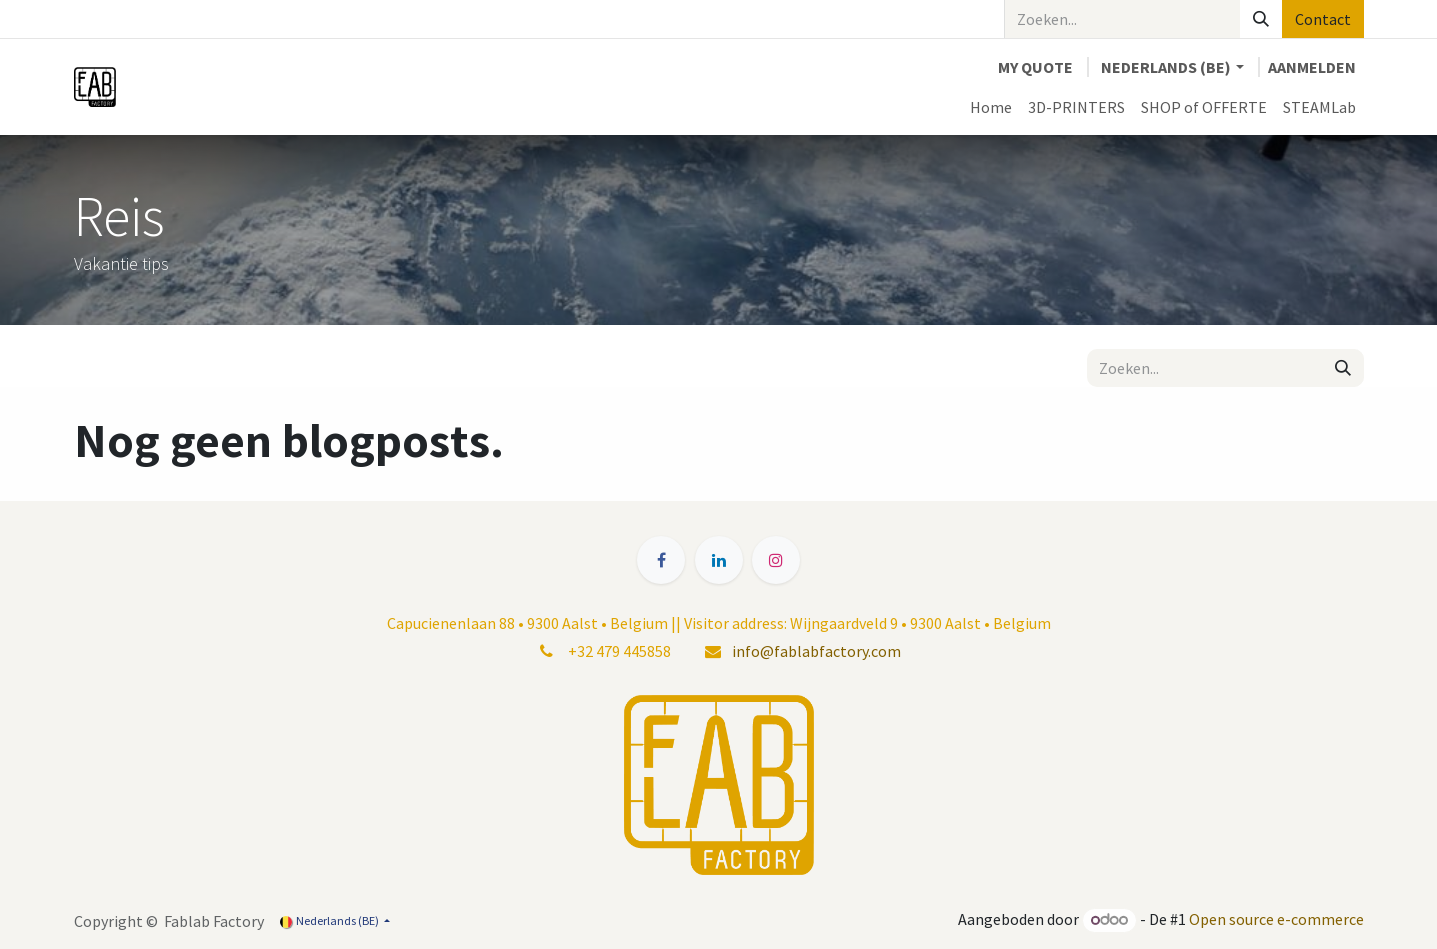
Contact (1323, 19)
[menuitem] (991, 107)
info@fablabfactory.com (816, 651)
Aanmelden (1312, 67)
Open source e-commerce (1276, 919)
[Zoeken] (1261, 19)
